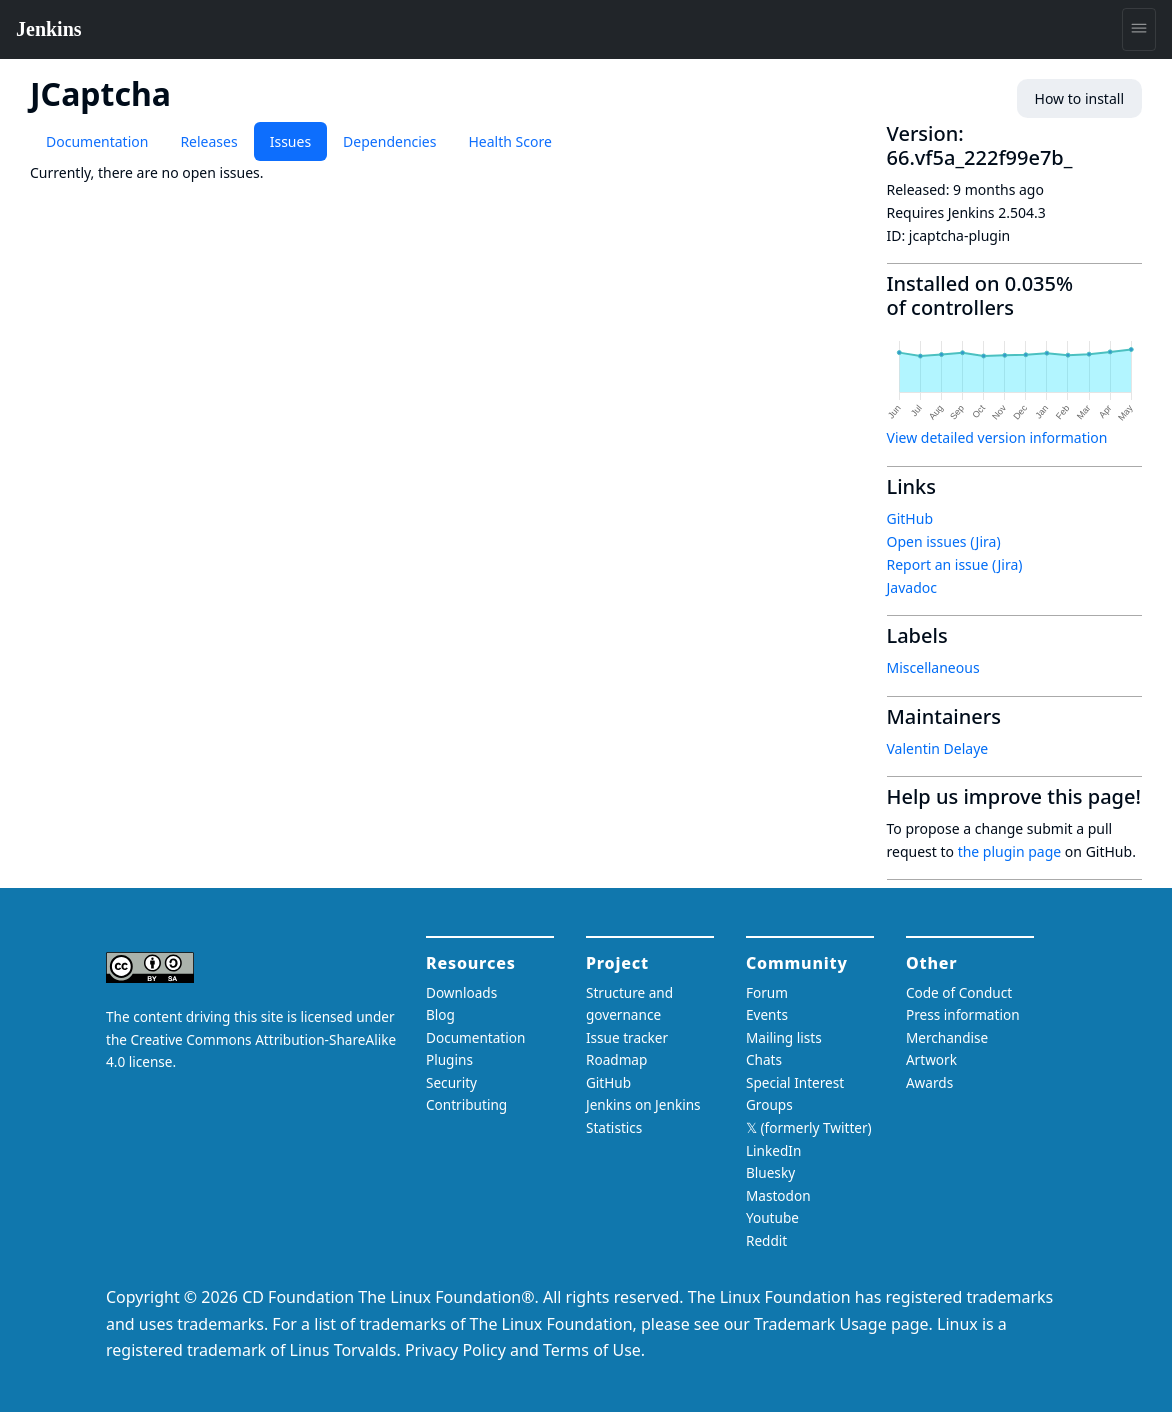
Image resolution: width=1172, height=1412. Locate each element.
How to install (1079, 98)
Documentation (97, 141)
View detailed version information (997, 437)
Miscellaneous (933, 667)
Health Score (509, 141)
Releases (208, 141)
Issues (290, 141)
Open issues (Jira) (944, 541)
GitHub (910, 518)
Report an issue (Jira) (955, 564)
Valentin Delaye (938, 748)
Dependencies (389, 141)
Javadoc (912, 587)
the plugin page (1010, 851)
